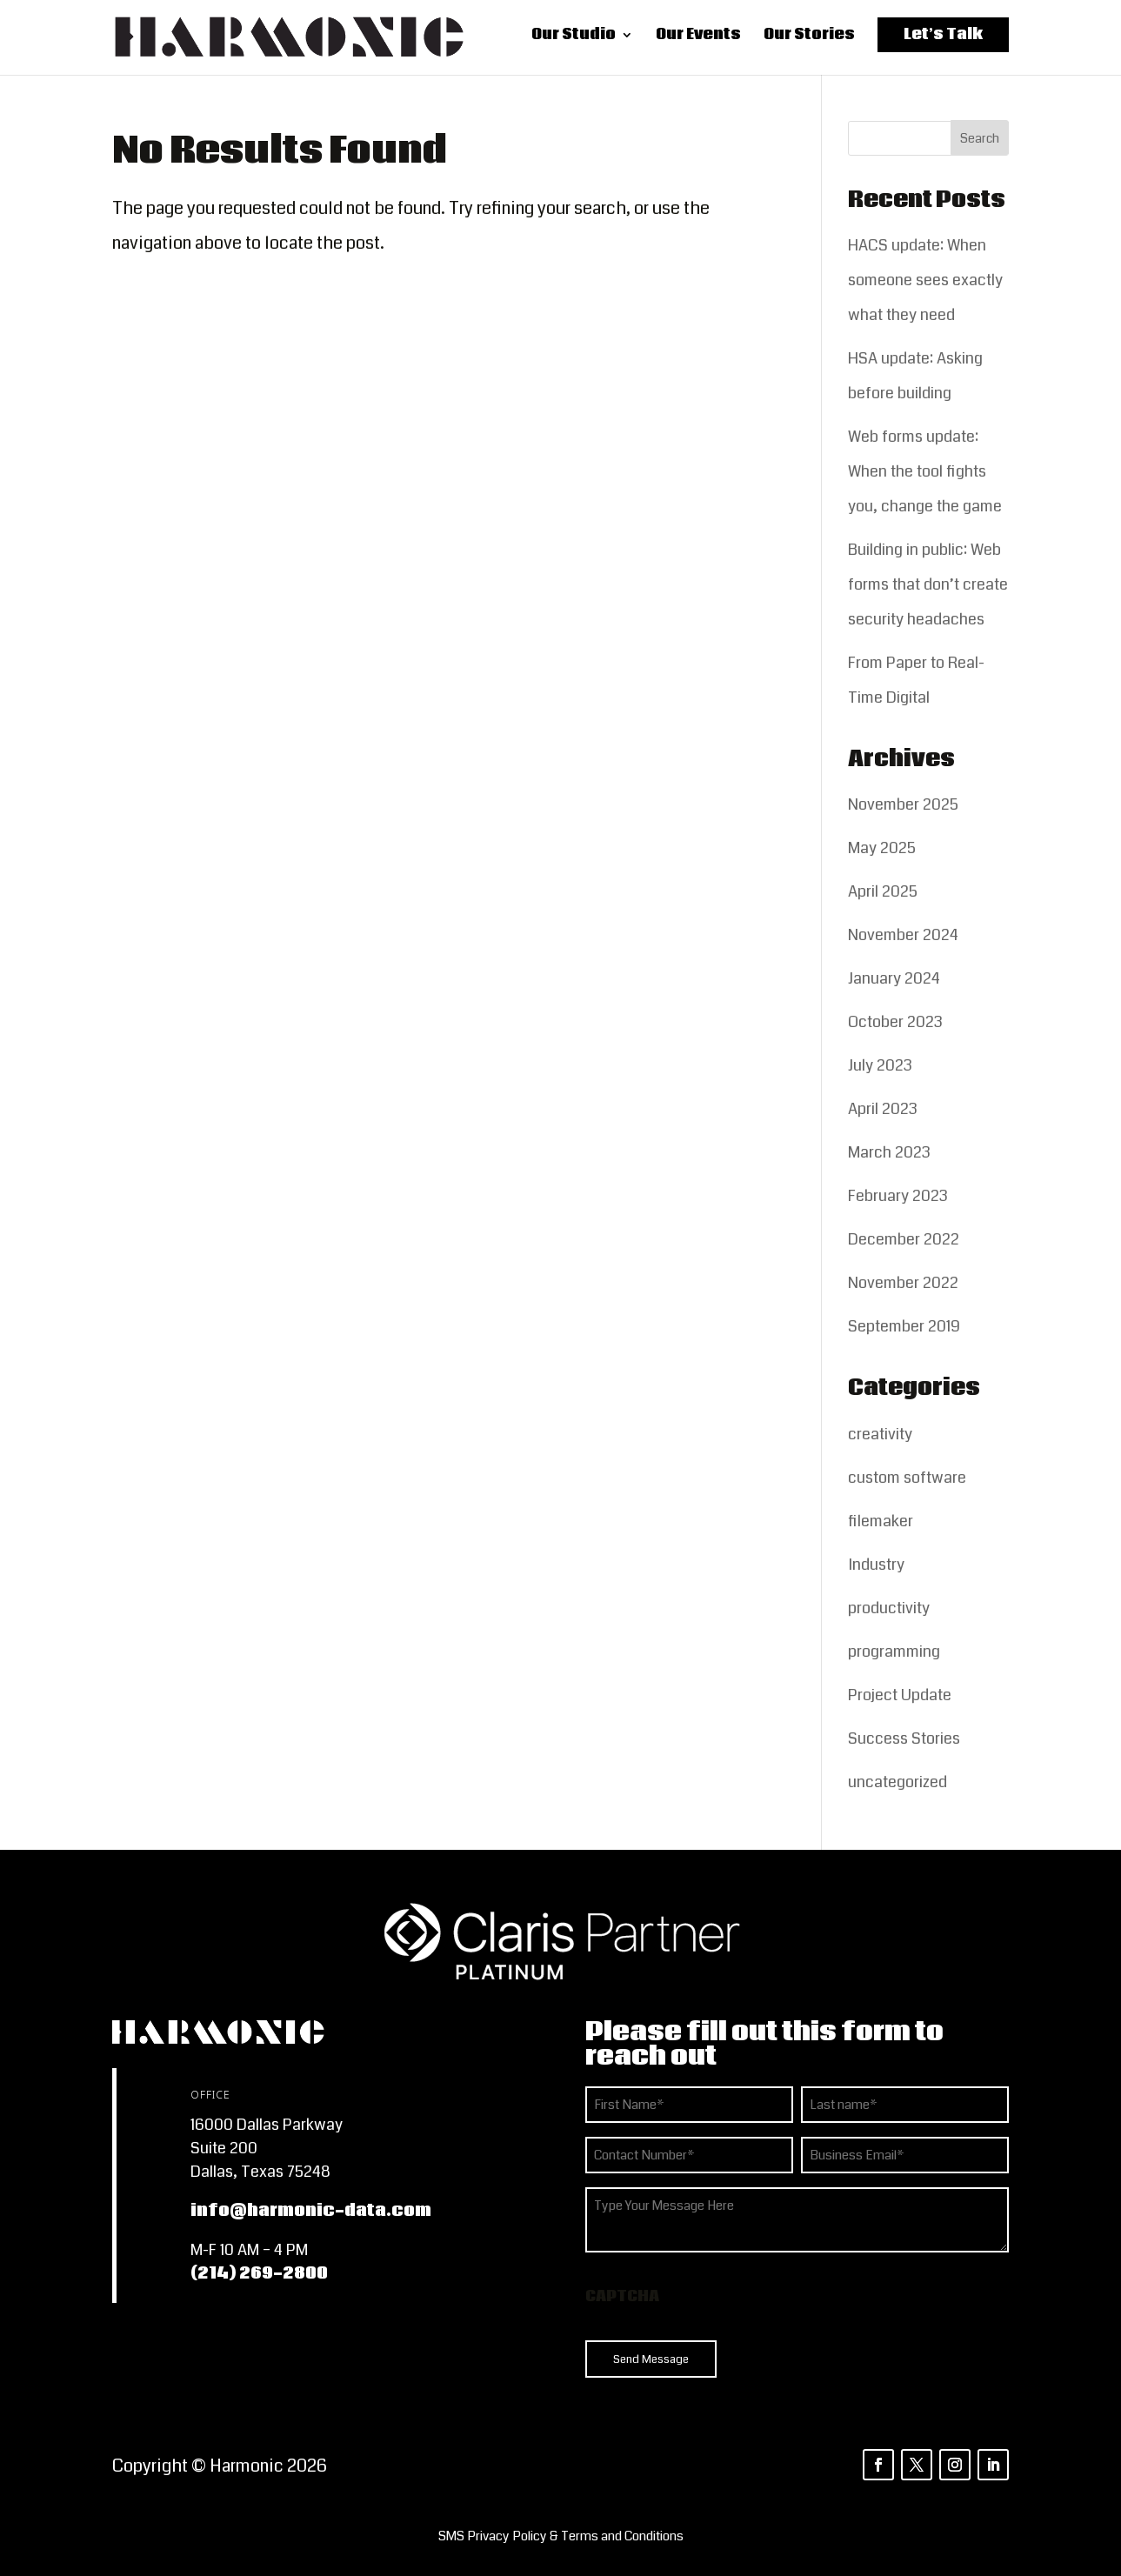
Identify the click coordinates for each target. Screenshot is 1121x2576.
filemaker (880, 1521)
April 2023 (882, 1109)
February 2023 (898, 1196)
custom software (907, 1477)
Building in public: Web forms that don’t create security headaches (928, 584)
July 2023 (880, 1065)
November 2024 (903, 935)
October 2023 (895, 1022)
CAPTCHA (622, 2296)
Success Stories (904, 1738)
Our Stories (809, 39)
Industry (876, 1564)
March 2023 (889, 1152)
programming (894, 1651)
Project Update (899, 1695)
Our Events (698, 39)
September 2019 (904, 1326)
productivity (889, 1608)
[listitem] (560, 2536)
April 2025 (882, 891)
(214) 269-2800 (259, 2273)
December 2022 (903, 1239)
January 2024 (894, 978)
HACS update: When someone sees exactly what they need (925, 280)
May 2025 (882, 848)
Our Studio (573, 39)
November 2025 (903, 804)
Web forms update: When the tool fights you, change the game (925, 471)
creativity (880, 1434)
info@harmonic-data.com (310, 2210)
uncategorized (897, 1782)
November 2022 (903, 1282)
